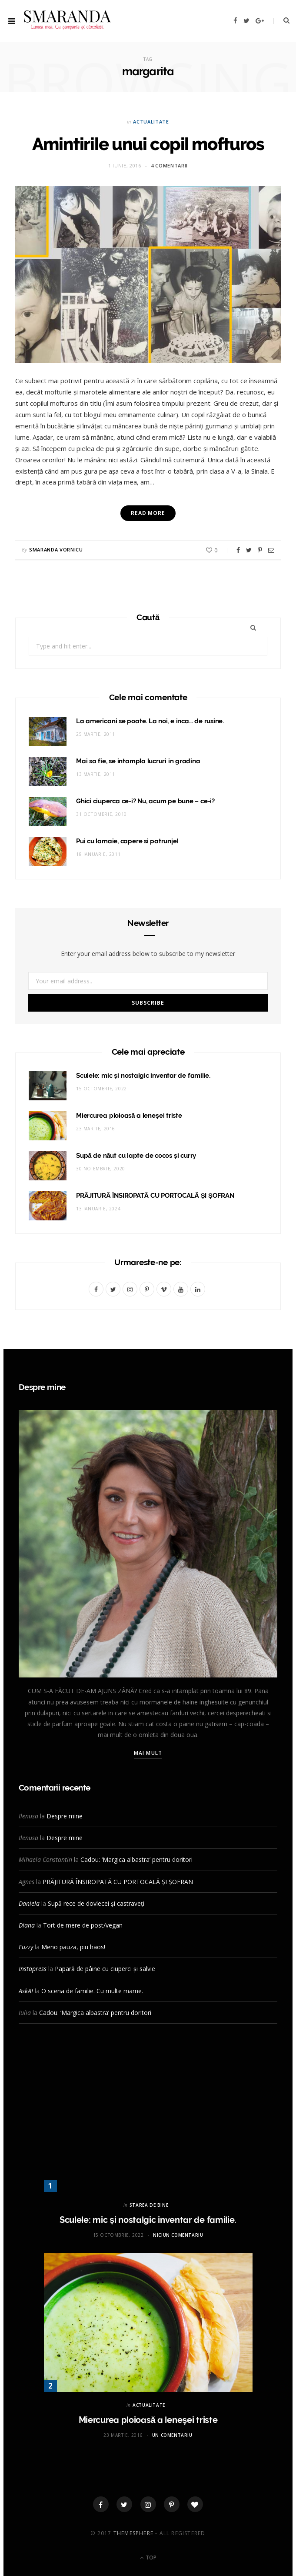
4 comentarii (169, 165)
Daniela (29, 1903)
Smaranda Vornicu (56, 549)
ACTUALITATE (151, 121)
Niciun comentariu (178, 2235)
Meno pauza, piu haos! (73, 1947)
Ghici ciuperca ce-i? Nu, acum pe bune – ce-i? (145, 801)
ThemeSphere (133, 2533)
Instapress (33, 1969)
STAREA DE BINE (149, 2205)
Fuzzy (26, 1947)
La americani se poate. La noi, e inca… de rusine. (150, 721)
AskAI (26, 1991)
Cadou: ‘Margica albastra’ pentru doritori (136, 1859)
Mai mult (148, 1753)
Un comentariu (172, 2435)
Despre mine (65, 1816)
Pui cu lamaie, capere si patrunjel (127, 841)
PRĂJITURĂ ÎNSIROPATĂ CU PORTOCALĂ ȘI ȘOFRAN (155, 1195)
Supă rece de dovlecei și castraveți (96, 1903)
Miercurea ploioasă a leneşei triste (129, 1115)
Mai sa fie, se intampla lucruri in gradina (138, 761)
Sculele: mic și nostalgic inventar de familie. (143, 1075)
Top (148, 2557)
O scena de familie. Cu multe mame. (92, 1991)
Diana (27, 1925)
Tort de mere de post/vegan (83, 1925)
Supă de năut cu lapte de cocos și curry (136, 1155)
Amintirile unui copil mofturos (148, 144)
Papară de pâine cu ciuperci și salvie (105, 1969)
